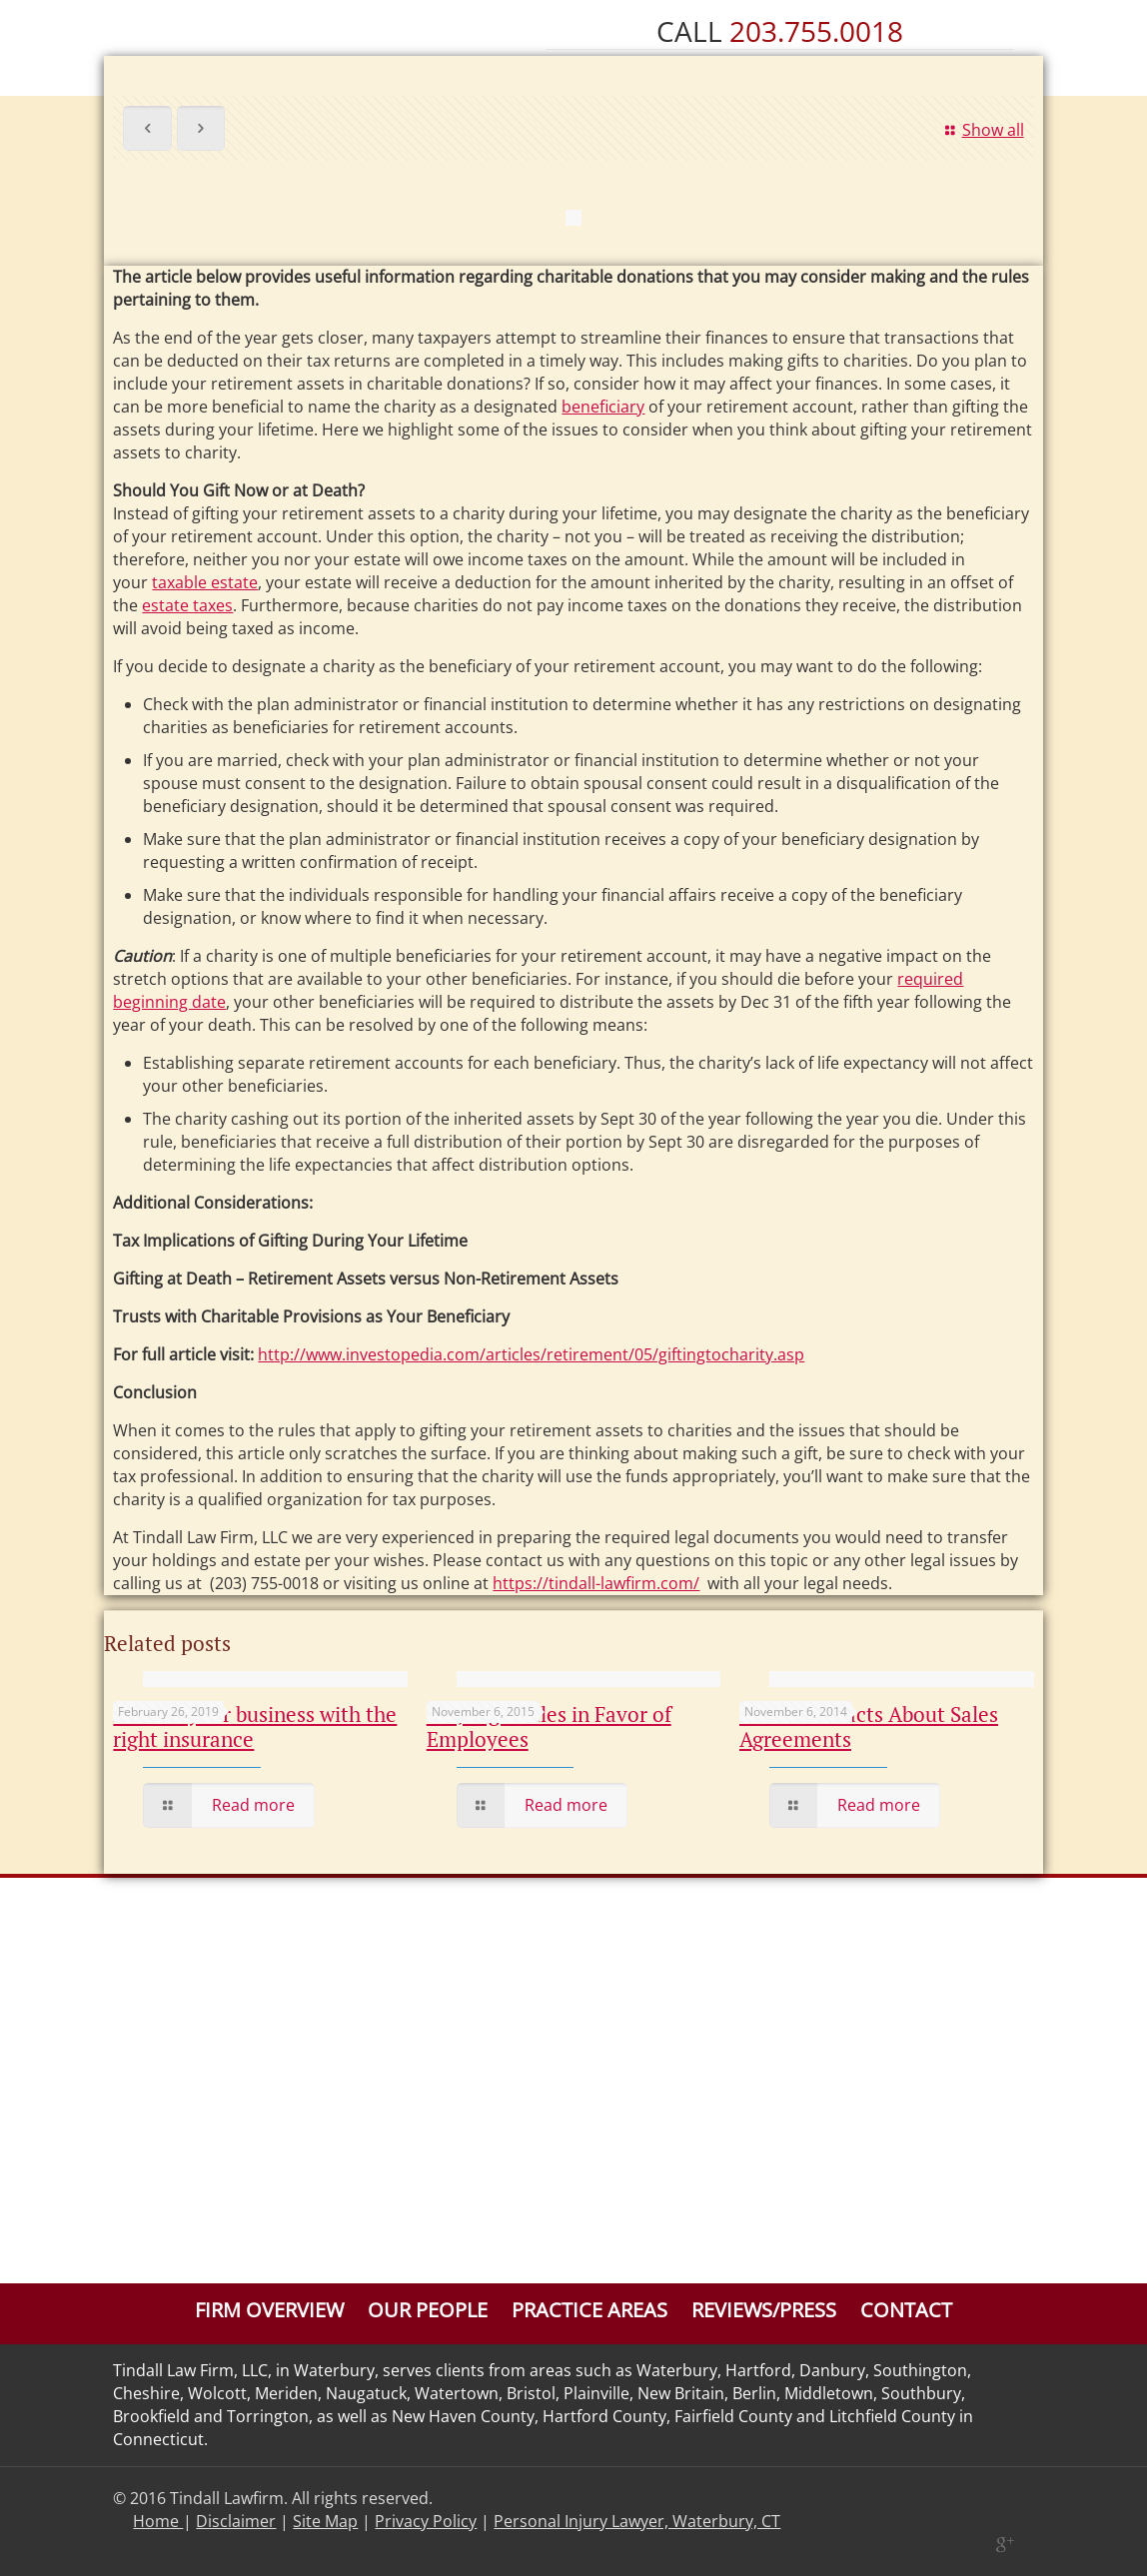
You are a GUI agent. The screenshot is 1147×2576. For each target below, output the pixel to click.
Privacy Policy (426, 2521)
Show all (981, 130)
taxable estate (205, 582)
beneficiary (603, 407)
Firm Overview (269, 2309)
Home (158, 2521)
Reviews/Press (763, 2309)
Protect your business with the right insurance (255, 1726)
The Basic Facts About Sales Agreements (868, 1726)
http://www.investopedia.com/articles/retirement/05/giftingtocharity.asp (531, 1354)
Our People (428, 2309)
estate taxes (187, 605)
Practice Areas (589, 2309)
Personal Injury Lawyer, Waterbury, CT (637, 2521)
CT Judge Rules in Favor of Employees (549, 1726)
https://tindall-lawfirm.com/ (596, 1583)
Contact (906, 2309)
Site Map (325, 2521)
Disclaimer (236, 2521)
